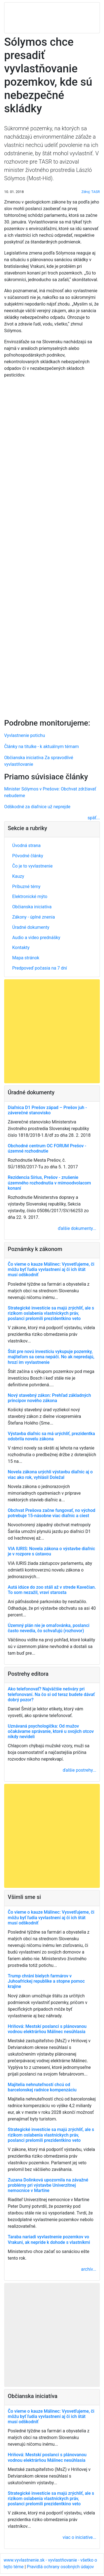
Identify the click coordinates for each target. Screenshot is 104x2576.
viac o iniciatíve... (79, 2537)
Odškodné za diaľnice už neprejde (37, 806)
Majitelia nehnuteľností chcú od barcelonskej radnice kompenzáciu (42, 2087)
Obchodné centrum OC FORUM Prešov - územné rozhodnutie (47, 1148)
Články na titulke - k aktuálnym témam (41, 746)
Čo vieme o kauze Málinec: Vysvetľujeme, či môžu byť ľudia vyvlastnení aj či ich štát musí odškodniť (51, 1269)
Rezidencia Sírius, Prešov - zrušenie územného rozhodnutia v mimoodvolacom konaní (49, 1183)
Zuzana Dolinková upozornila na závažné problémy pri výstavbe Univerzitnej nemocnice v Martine (48, 2185)
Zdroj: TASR (91, 192)
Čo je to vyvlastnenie (32, 866)
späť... (94, 817)
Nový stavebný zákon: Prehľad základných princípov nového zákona (49, 1398)
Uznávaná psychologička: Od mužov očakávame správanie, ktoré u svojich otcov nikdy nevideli (51, 1731)
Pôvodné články (27, 855)
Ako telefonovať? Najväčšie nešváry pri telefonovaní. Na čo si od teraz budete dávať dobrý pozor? (51, 1694)
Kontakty (21, 947)
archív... (88, 2269)
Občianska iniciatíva (32, 906)
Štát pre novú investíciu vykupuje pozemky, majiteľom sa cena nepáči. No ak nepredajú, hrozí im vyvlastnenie (51, 1357)
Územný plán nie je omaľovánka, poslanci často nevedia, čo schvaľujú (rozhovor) (48, 1628)
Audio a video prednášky (36, 937)
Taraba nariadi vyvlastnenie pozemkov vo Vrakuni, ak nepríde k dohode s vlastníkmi (49, 2239)
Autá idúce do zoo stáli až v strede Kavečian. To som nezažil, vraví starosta (52, 1590)
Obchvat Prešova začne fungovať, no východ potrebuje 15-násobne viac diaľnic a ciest (51, 1513)
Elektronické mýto (29, 896)
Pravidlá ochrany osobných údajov (60, 2566)
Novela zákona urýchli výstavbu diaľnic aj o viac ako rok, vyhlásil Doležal (50, 1474)
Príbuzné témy (26, 886)
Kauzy (18, 876)
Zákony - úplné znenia (33, 917)
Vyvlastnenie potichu (24, 735)
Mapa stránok (25, 957)
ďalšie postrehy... (79, 1770)
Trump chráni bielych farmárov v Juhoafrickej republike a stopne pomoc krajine (46, 1981)
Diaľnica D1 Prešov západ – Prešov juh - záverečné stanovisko (47, 1110)
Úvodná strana (26, 845)
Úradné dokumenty (30, 927)
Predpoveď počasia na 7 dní (39, 968)
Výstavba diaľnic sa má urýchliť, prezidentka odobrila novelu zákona (51, 1436)
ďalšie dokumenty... (77, 1228)
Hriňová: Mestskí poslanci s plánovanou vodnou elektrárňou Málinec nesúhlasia (47, 2029)
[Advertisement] (52, 547)
